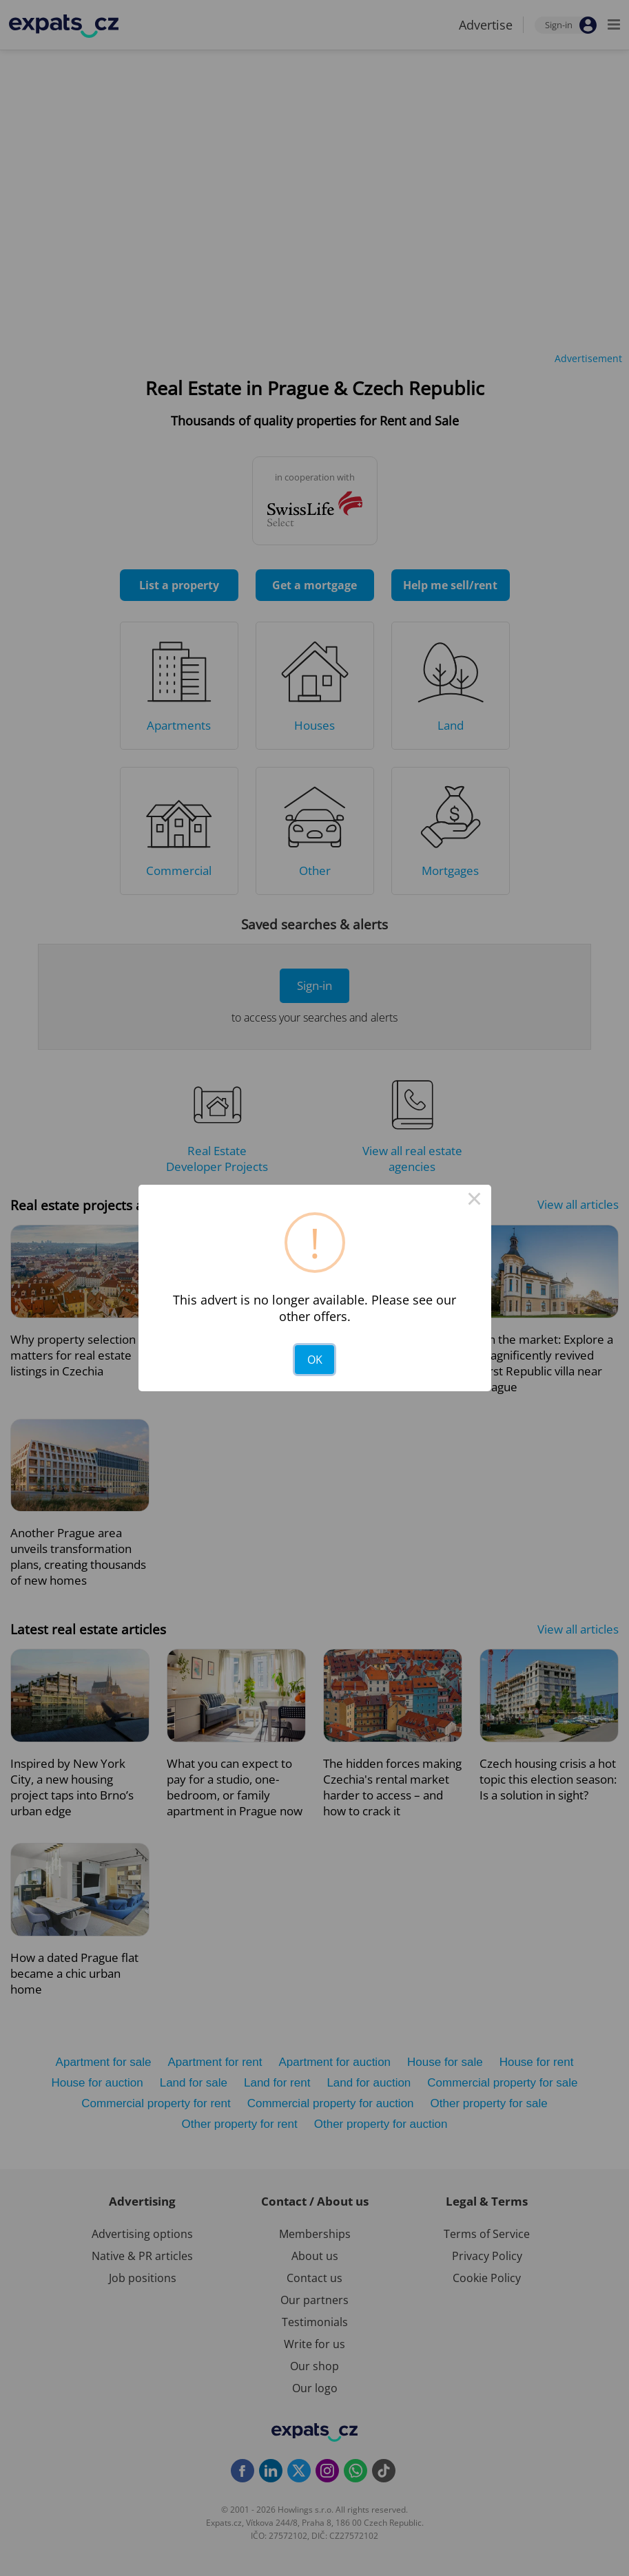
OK (314, 1359)
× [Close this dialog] (474, 1201)
